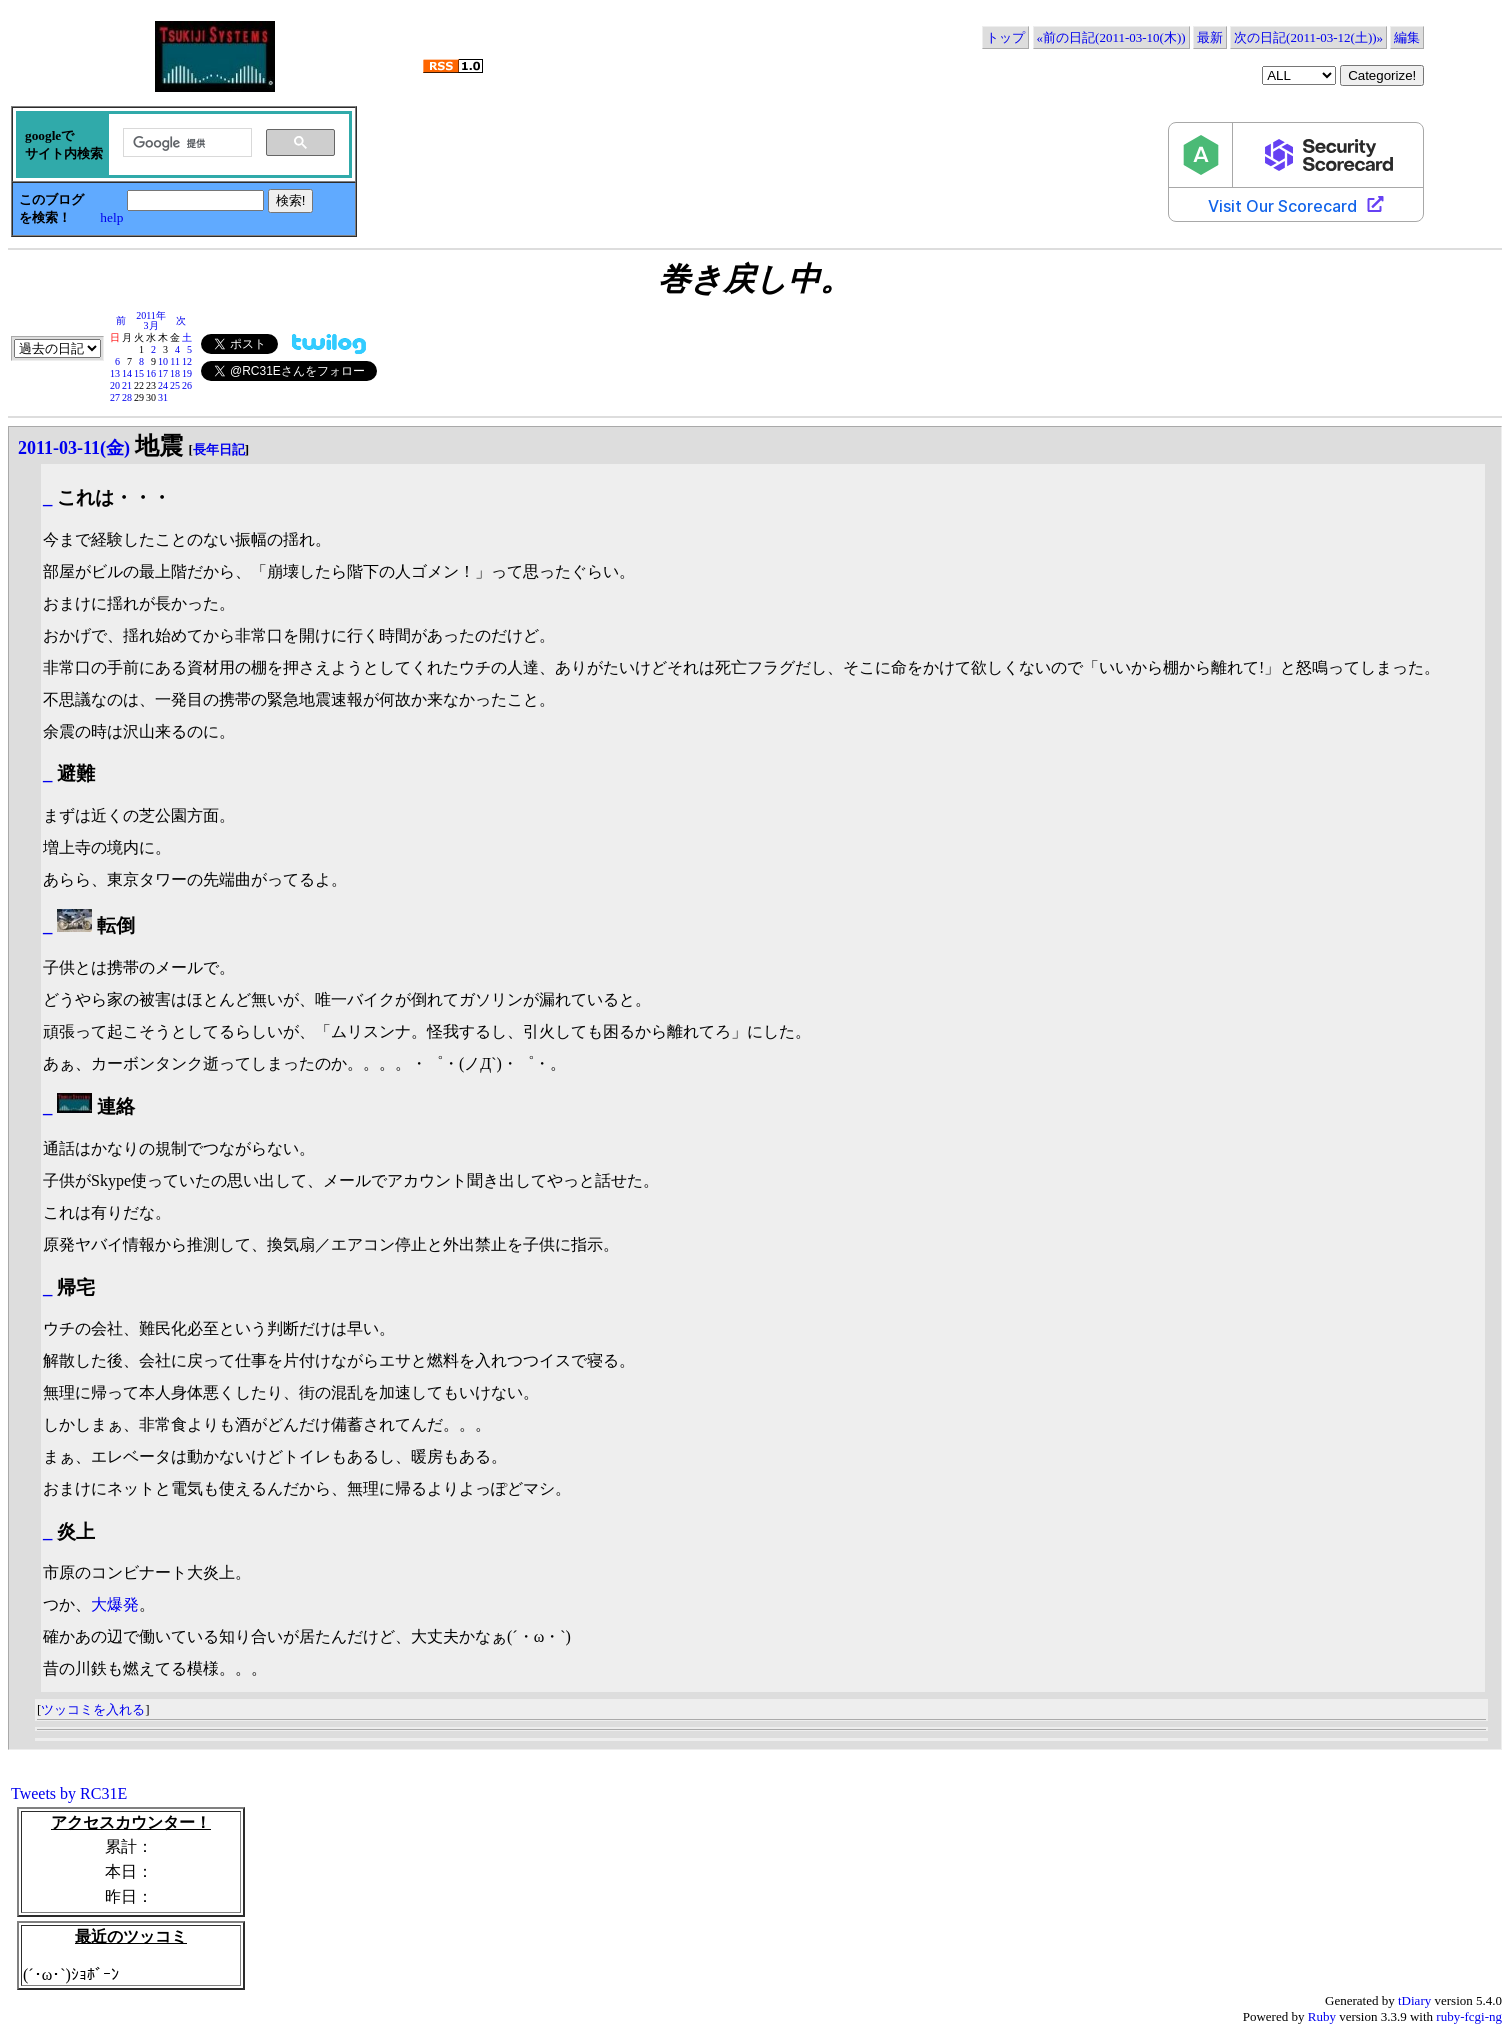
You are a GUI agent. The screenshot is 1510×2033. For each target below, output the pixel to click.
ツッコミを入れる (93, 1709)
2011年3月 (151, 320)
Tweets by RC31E (69, 1793)
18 (175, 373)
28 (127, 397)
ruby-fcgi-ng (1469, 2016)
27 (115, 397)
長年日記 (219, 449)
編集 (1407, 37)
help (111, 217)
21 (127, 385)
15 (139, 373)
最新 (1210, 37)
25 (175, 385)
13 (115, 373)
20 (115, 385)
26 (187, 385)
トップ (1005, 37)
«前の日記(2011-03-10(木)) (1111, 37)
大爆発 (115, 1604)
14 (127, 373)
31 (163, 397)
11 (175, 361)
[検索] (185, 143)
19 (187, 373)
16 (151, 373)
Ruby (1322, 2016)
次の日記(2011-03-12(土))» (1308, 37)
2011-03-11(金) (74, 448)
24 (163, 385)
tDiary (1414, 2000)
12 (187, 361)
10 (163, 361)
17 (163, 373)
